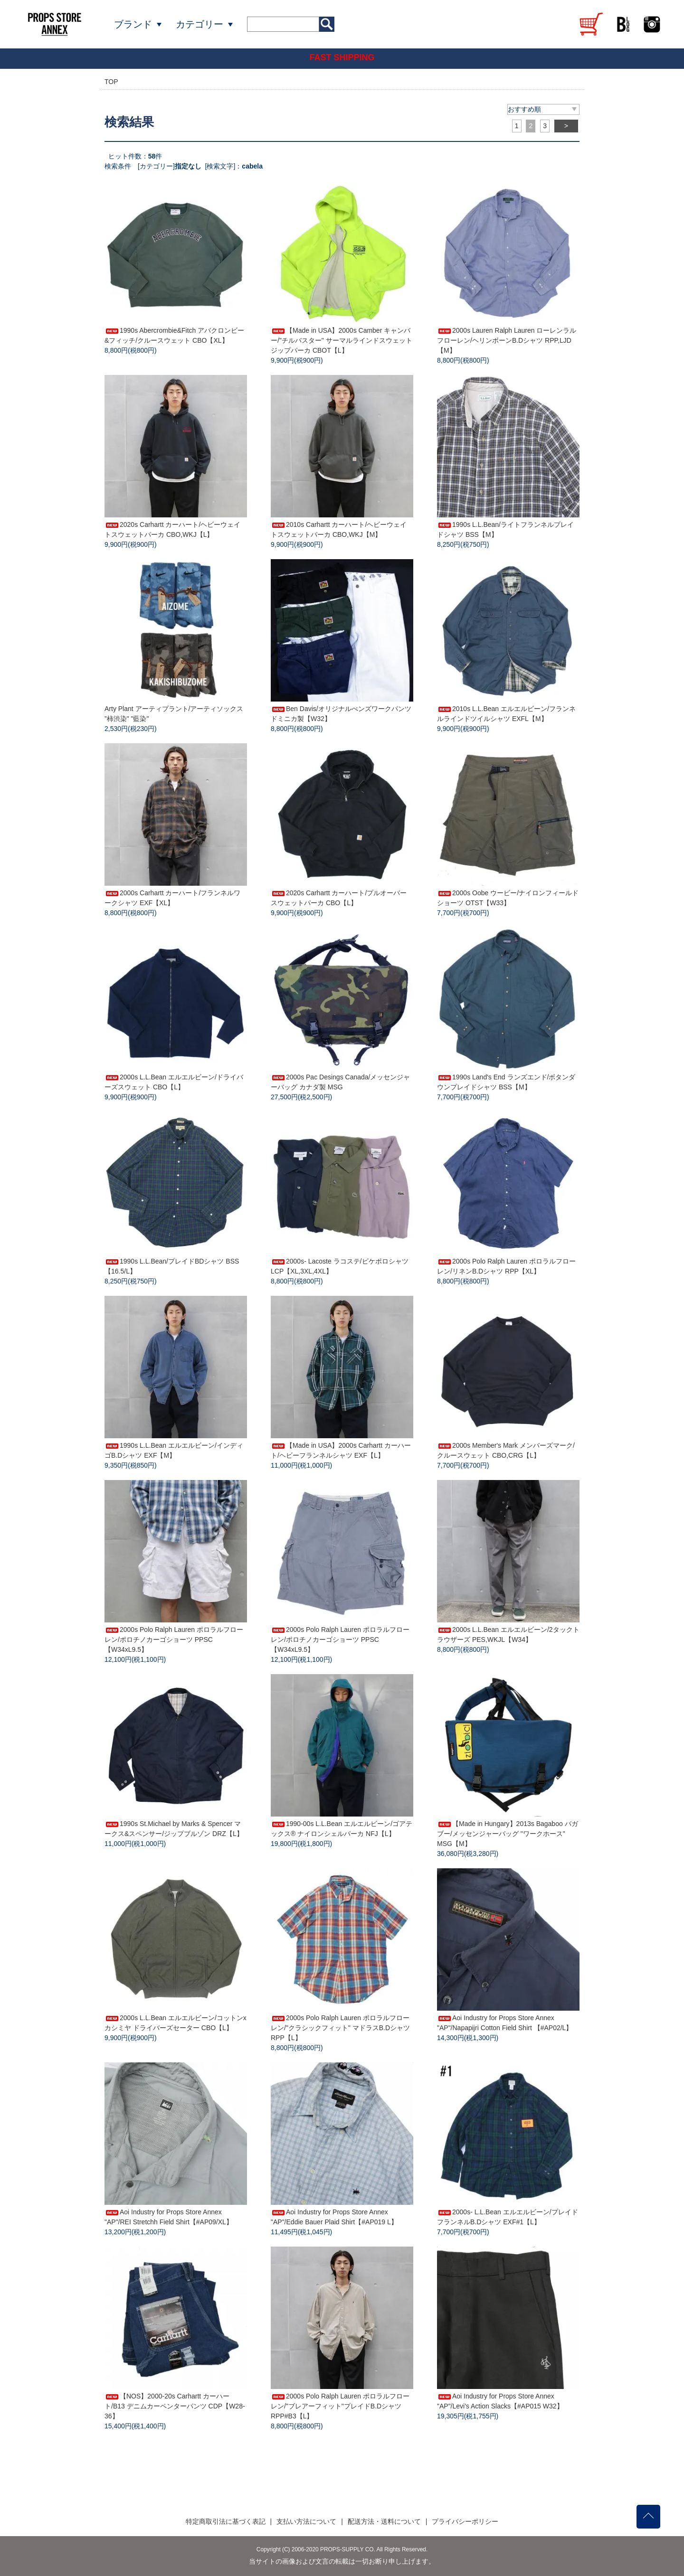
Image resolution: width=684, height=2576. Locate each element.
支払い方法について (306, 2521)
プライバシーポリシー (465, 2521)
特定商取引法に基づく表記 (226, 2521)
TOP (111, 81)
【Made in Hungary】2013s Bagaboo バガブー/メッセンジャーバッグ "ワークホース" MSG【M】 (507, 1833)
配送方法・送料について (384, 2521)
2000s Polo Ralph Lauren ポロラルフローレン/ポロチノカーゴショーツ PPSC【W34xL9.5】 (173, 1639)
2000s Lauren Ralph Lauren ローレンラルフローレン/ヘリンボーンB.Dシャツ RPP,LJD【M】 (506, 340)
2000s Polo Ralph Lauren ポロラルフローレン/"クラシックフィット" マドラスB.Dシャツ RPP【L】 (340, 2028)
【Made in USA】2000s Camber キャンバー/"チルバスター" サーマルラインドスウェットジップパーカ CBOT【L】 (341, 340)
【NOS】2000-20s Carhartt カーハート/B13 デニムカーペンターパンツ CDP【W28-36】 (174, 2406)
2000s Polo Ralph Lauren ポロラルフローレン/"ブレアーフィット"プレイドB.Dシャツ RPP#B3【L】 (340, 2406)
